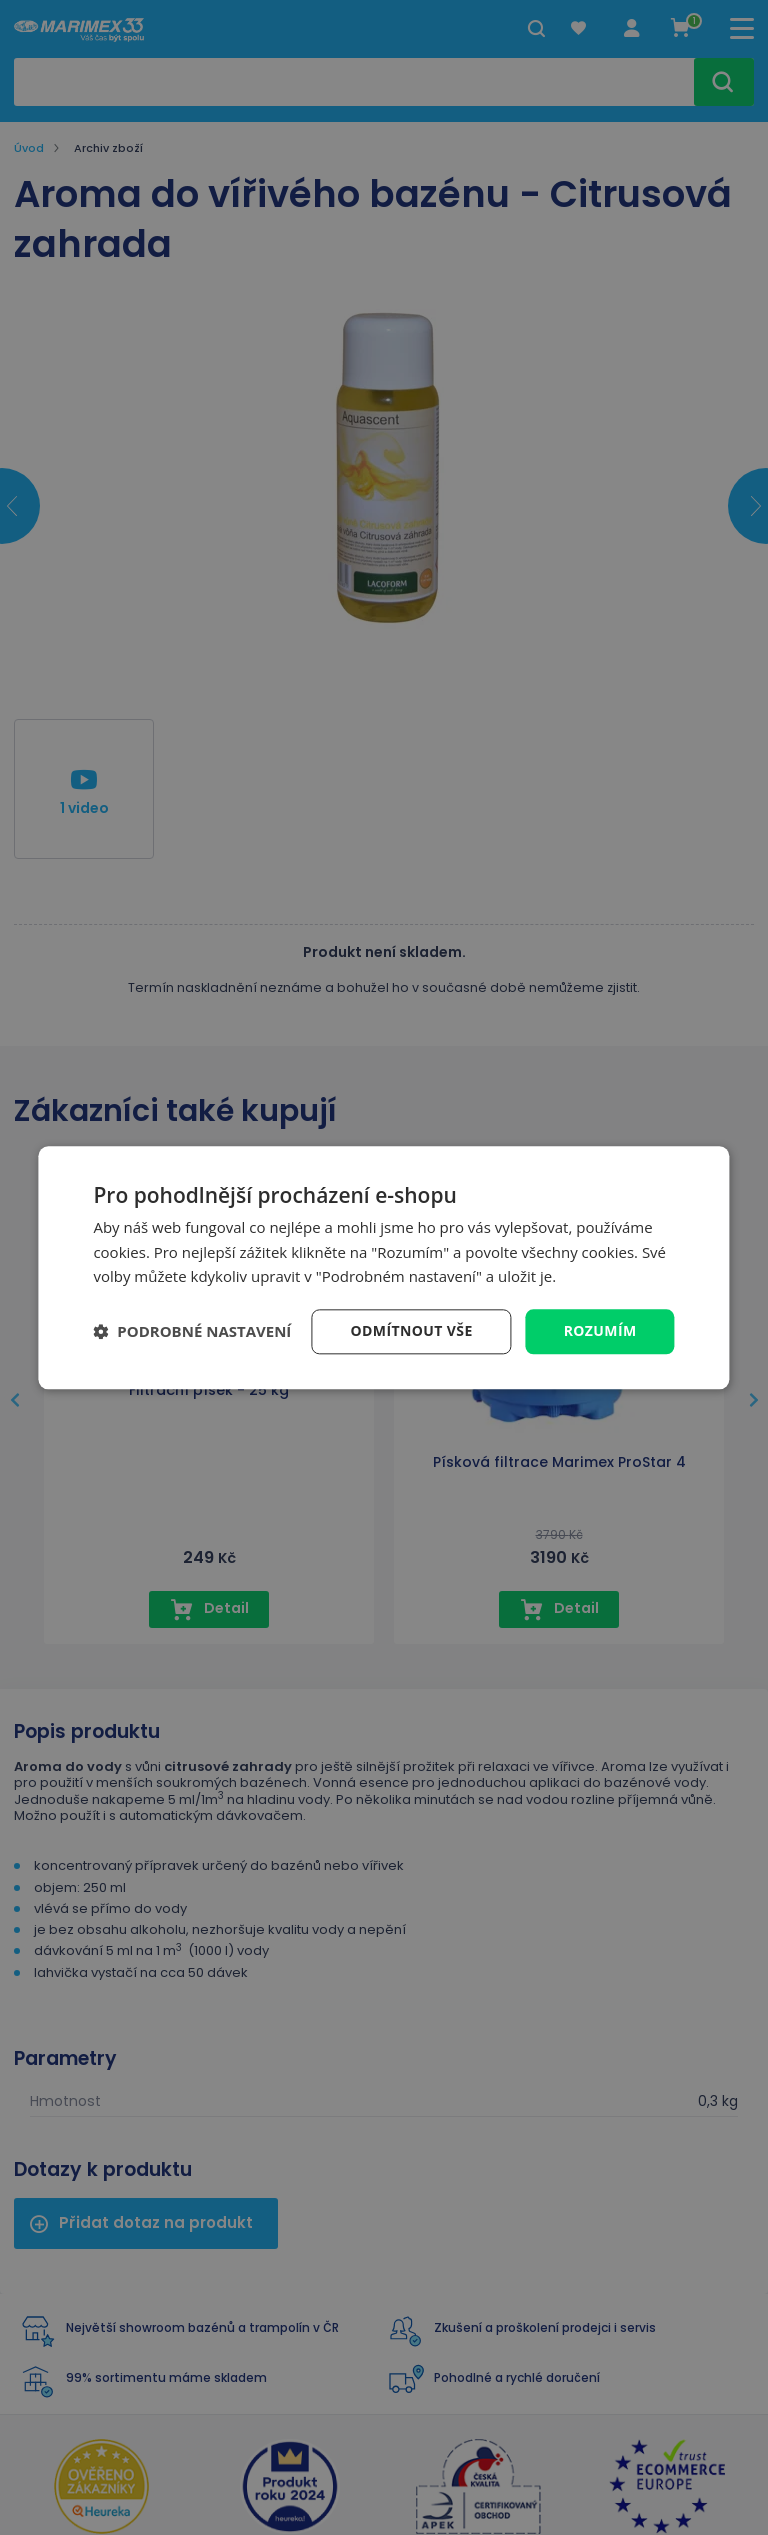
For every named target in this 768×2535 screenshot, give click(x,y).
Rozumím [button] (600, 1330)
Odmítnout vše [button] (412, 1330)
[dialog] (383, 1267)
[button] (192, 1332)
